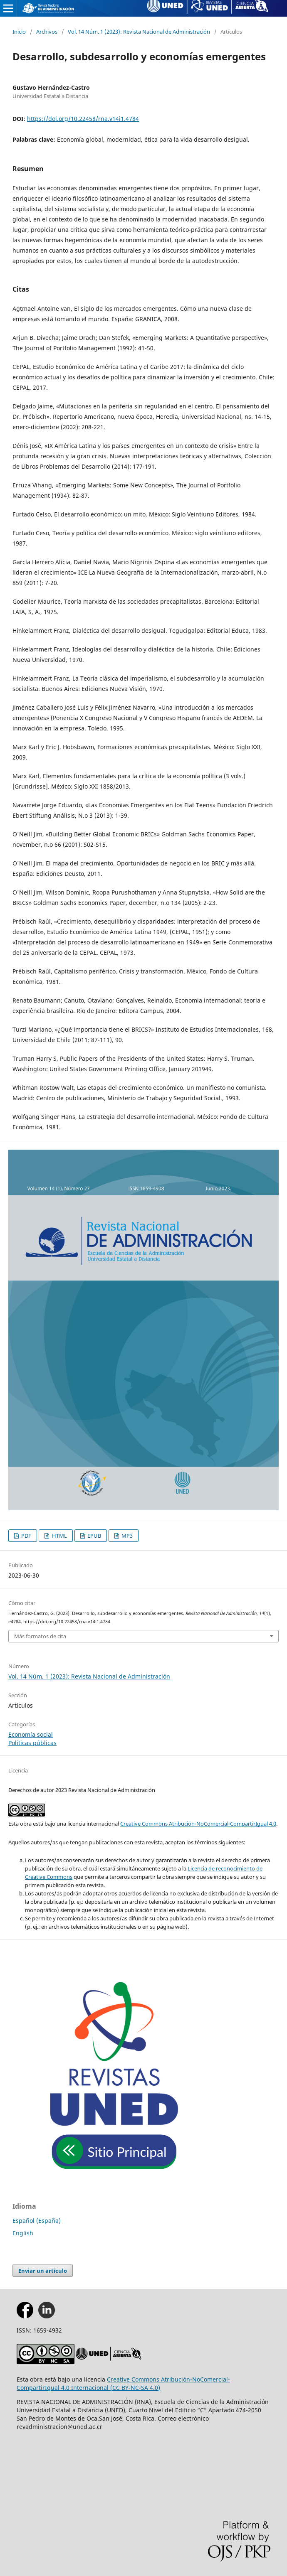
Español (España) (36, 2221)
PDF (25, 1535)
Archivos (46, 31)
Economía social (30, 1734)
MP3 (126, 1535)
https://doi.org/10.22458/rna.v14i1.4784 (83, 119)
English (22, 2233)
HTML (59, 1535)
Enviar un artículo (42, 2270)
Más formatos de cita (40, 1636)
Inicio (19, 31)
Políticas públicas (32, 1743)
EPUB (93, 1535)
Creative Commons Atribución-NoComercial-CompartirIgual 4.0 (198, 1823)
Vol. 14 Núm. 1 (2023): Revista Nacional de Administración (139, 31)
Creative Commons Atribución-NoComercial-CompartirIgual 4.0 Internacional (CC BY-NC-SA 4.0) (123, 2383)
